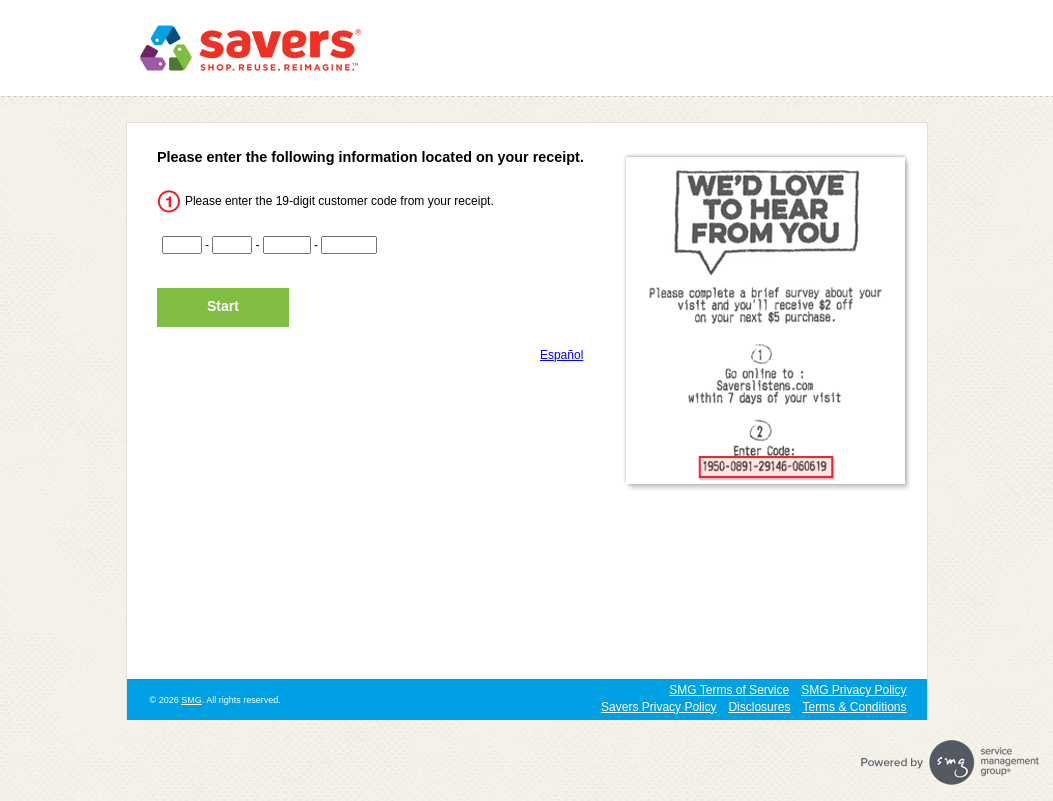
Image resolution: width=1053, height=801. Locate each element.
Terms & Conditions (854, 707)
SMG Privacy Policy (853, 690)
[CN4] (349, 245)
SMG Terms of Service (729, 690)
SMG (191, 700)
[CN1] (182, 245)
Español (561, 355)
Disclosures (759, 707)
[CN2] (232, 245)
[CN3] (287, 245)
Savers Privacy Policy (658, 707)
